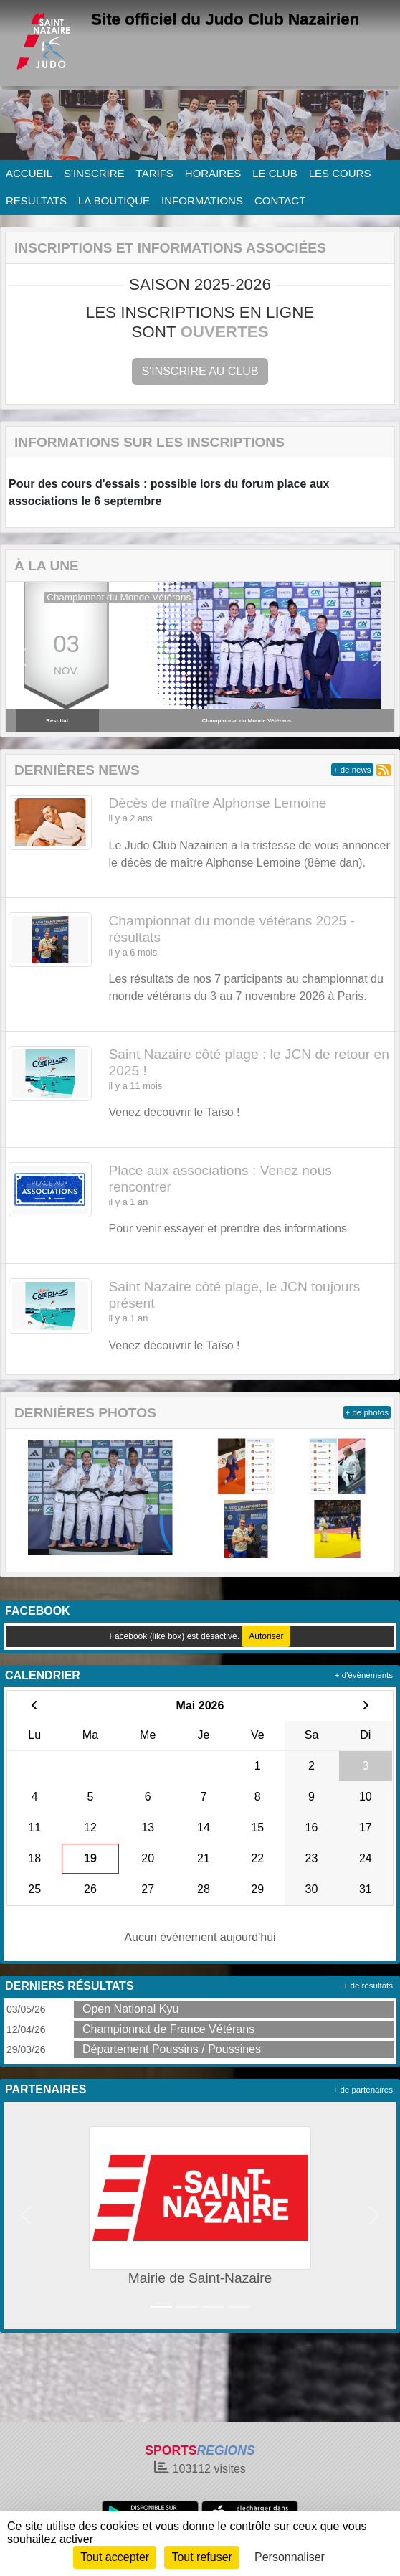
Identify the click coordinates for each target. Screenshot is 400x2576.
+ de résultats (368, 1985)
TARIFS (154, 173)
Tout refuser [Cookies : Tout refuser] (201, 2557)
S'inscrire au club (199, 371)
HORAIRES (213, 173)
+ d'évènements (364, 1675)
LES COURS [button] (340, 173)
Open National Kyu (130, 2009)
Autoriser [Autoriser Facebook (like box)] (266, 1636)
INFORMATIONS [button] (202, 200)
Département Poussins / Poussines (171, 2049)
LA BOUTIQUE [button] (114, 200)
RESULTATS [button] (36, 200)
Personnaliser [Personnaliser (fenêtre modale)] (289, 2557)
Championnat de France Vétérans (168, 2029)
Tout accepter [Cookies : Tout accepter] (114, 2557)
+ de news (352, 769)
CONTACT (279, 200)
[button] (21, 657)
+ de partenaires (363, 2089)
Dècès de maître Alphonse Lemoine (218, 803)
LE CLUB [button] (274, 173)
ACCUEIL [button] (29, 173)
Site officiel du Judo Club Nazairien (225, 19)
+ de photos (367, 1412)
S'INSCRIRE (94, 173)
